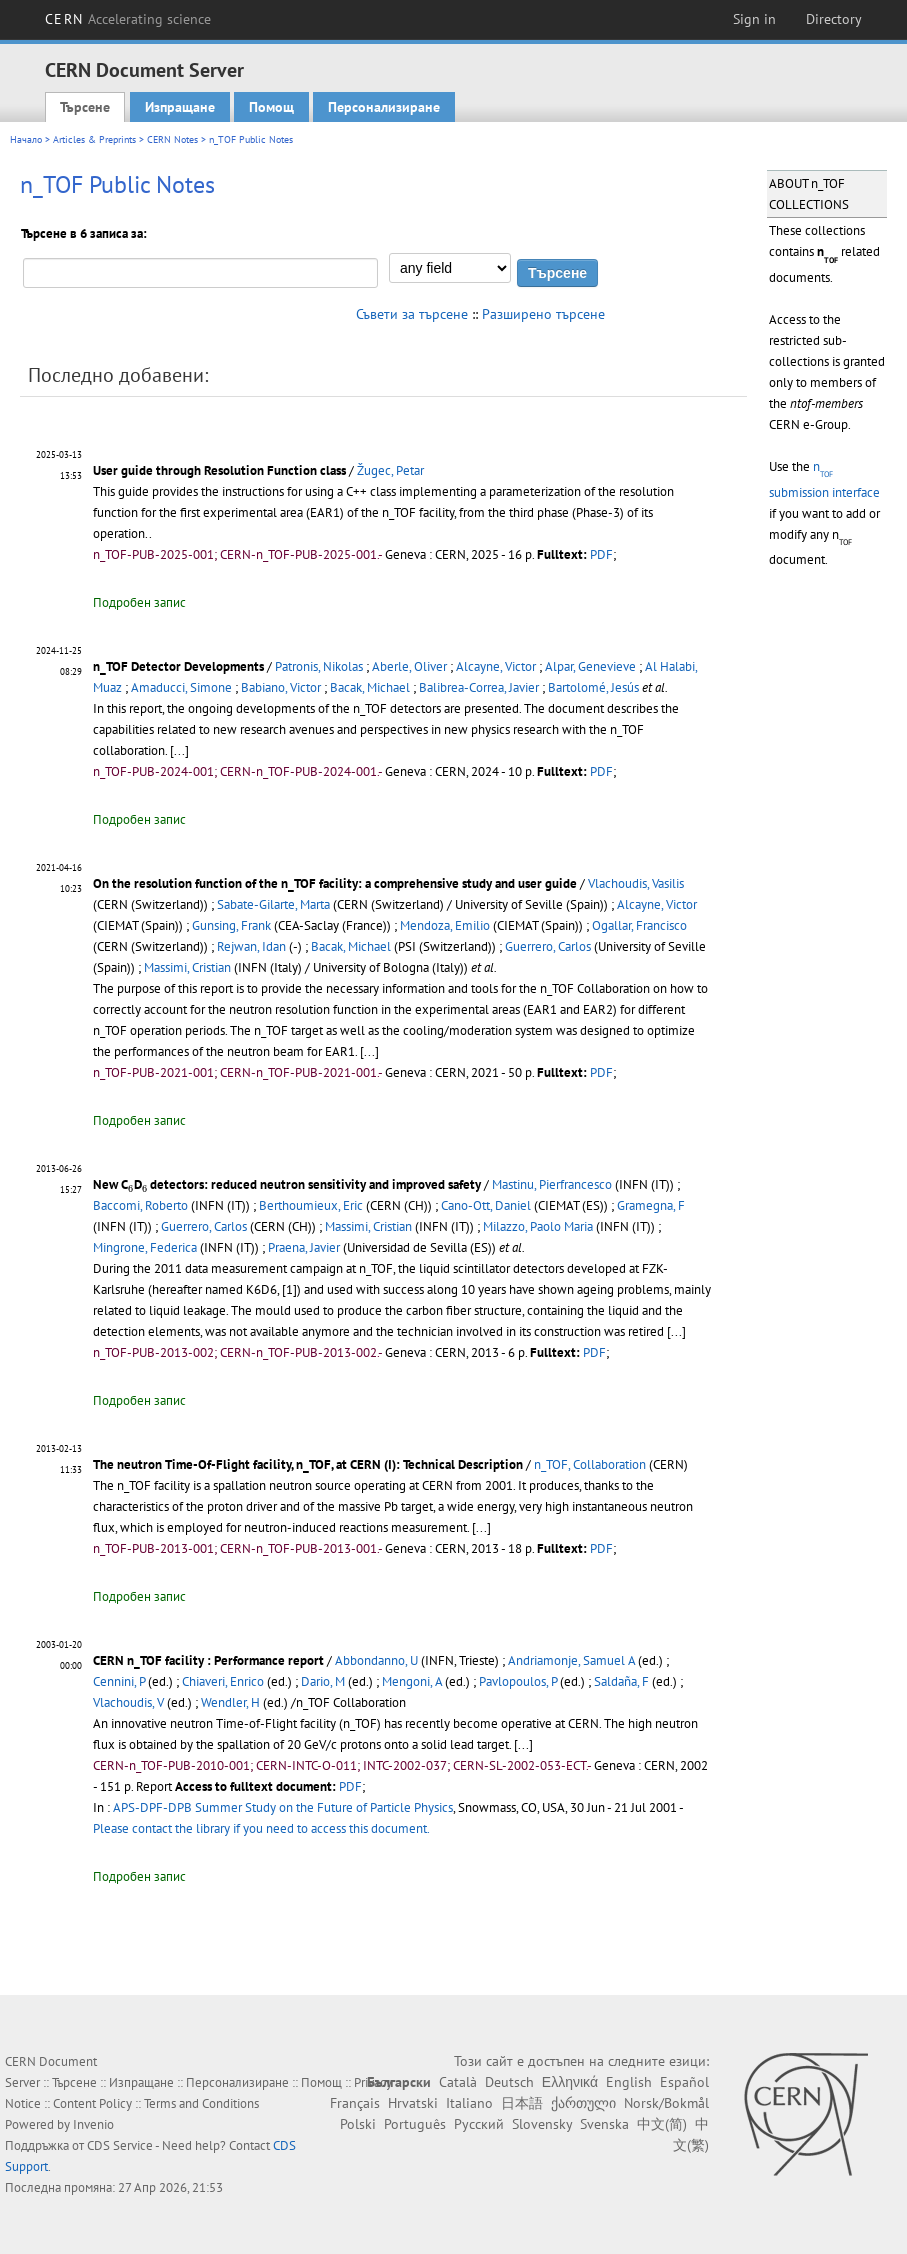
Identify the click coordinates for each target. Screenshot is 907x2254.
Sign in (754, 19)
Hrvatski (413, 2103)
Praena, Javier (304, 1247)
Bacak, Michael (370, 687)
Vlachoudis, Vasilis (636, 883)
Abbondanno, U (376, 1660)
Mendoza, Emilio (445, 925)
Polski (358, 2124)
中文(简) (662, 2124)
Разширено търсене (543, 314)
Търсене (85, 107)
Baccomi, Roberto (140, 1205)
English (629, 2082)
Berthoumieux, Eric (311, 1205)
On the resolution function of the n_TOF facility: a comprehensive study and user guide (335, 883)
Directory (834, 19)
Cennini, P (119, 1681)
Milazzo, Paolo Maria (538, 1226)
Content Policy (92, 2103)
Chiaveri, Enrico (223, 1681)
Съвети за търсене (412, 314)
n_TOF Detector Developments (178, 666)
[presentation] (131, 1188)
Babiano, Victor (281, 687)
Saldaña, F (621, 1681)
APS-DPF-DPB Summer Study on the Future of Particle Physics (283, 1807)
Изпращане (180, 107)
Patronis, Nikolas (319, 666)
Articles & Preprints (94, 139)
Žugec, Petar (390, 470)
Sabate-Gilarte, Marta (273, 904)
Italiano (469, 2103)
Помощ (271, 107)
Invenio (93, 2124)
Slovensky (542, 2124)
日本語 (522, 2103)
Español (684, 2082)
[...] (179, 750)
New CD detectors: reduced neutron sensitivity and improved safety (287, 1184)
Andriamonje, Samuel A (571, 1660)
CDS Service (120, 2145)
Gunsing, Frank (231, 925)
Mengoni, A (412, 1681)
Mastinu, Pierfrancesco (552, 1184)
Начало (26, 139)
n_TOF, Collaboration (590, 1464)
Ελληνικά (570, 2082)
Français (355, 2103)
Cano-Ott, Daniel (486, 1205)
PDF (601, 554)
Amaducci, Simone (181, 687)
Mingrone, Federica (145, 1247)
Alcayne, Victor (496, 666)
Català (458, 2082)
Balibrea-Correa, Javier (479, 687)
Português (415, 2124)
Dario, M (323, 1681)
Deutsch (509, 2082)
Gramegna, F (651, 1205)
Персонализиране (384, 107)
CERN (128, 19)
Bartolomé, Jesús (593, 687)
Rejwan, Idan (251, 946)
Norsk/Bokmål (666, 2103)
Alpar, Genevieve (590, 666)
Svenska (604, 2124)
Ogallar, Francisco (639, 925)
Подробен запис (139, 602)
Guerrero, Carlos (548, 946)
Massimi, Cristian (187, 967)
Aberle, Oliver (409, 666)
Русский (479, 2124)
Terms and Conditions (201, 2103)
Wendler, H (230, 1702)
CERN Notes (172, 139)
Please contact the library (261, 1828)
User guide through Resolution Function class (219, 470)
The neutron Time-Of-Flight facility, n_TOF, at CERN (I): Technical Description (308, 1464)
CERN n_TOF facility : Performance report (208, 1660)
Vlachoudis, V (128, 1702)
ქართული (583, 2103)
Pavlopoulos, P (518, 1681)
